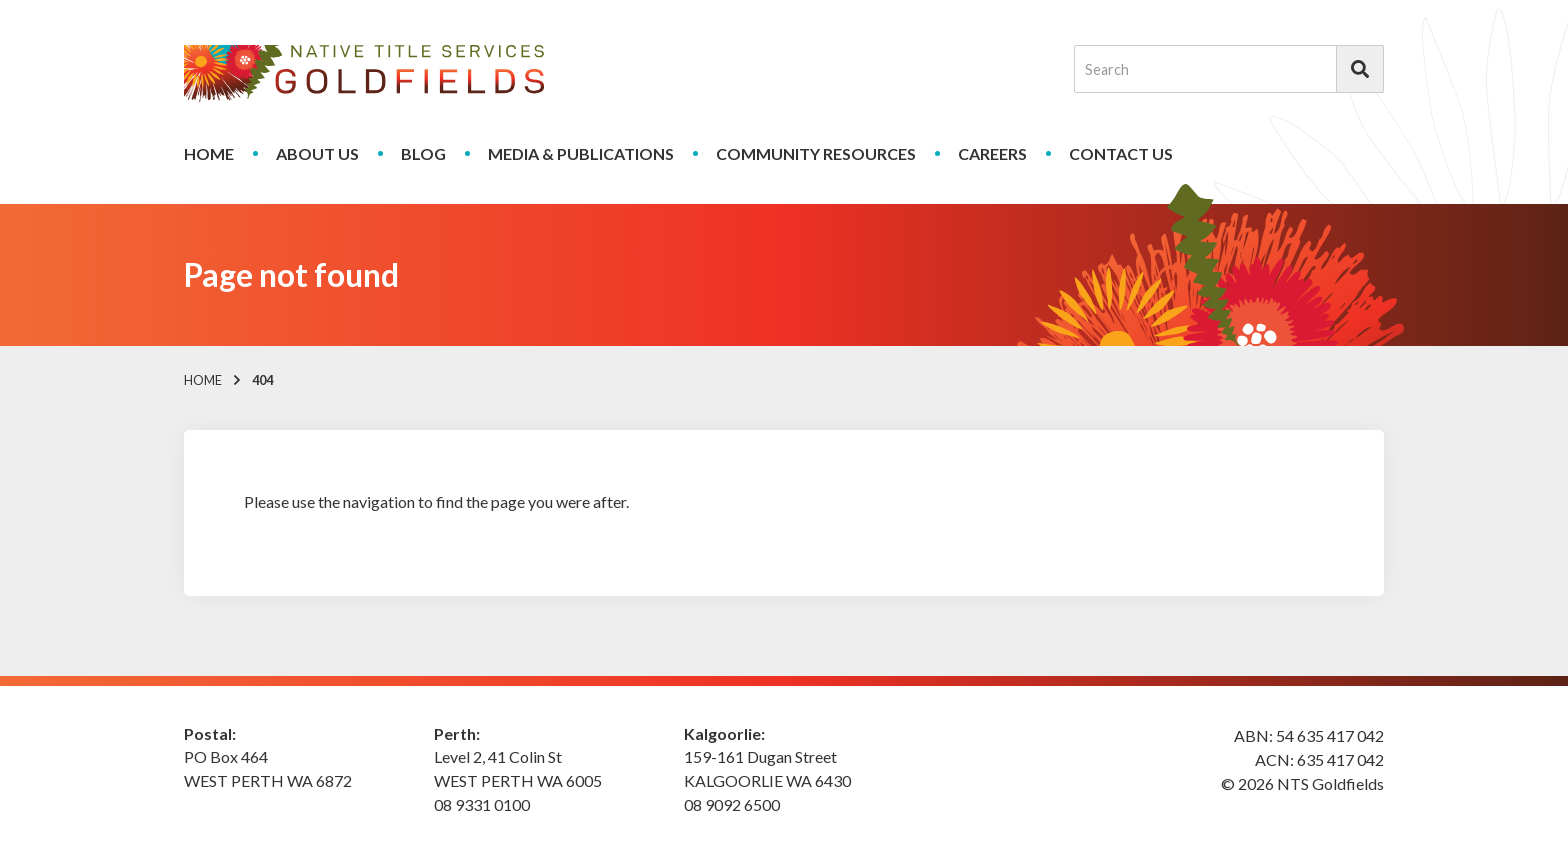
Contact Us (1121, 153)
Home (209, 153)
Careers (992, 153)
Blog (423, 153)
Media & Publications (581, 153)
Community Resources (816, 153)
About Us (317, 153)
